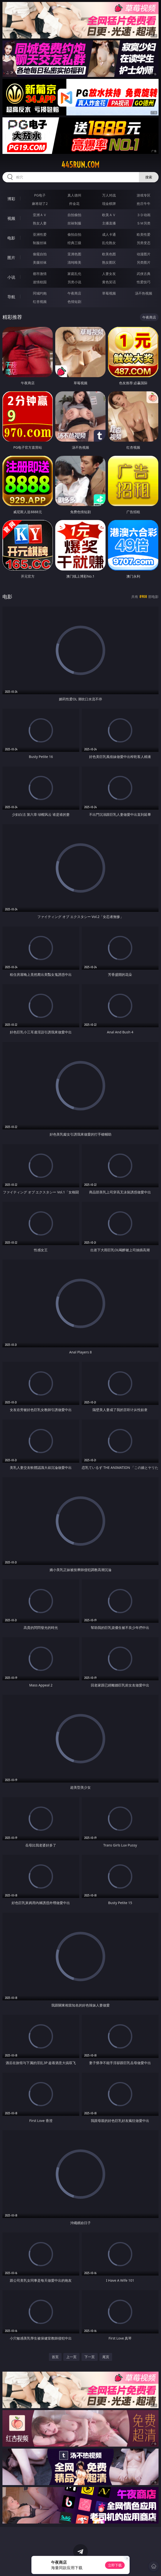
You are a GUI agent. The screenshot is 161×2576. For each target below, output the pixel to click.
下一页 (89, 2356)
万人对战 (109, 195)
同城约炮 (40, 293)
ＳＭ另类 (143, 223)
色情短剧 (74, 301)
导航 (11, 296)
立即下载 (115, 2565)
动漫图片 (143, 254)
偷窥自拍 (40, 254)
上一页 (71, 2356)
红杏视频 (40, 301)
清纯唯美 (74, 262)
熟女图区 (109, 262)
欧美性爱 (143, 234)
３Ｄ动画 (143, 214)
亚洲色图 (74, 254)
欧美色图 (109, 254)
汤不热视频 (143, 293)
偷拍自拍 (74, 234)
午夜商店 (74, 293)
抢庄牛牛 (143, 203)
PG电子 (40, 195)
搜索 (148, 177)
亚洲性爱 (40, 234)
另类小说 (74, 282)
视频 (11, 218)
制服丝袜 (40, 242)
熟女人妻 (40, 223)
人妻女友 (109, 273)
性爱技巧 (143, 282)
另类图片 (143, 262)
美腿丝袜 (40, 262)
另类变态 (143, 242)
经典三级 (74, 242)
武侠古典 (143, 273)
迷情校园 (40, 282)
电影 (11, 238)
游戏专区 (143, 195)
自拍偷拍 (74, 214)
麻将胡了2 (40, 203)
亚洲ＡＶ (40, 214)
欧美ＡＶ (109, 214)
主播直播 (109, 223)
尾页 (105, 2356)
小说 (11, 277)
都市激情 (40, 273)
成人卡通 (109, 234)
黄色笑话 (109, 282)
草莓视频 (109, 293)
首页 (55, 2356)
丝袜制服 (74, 223)
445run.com (80, 165)
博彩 (11, 198)
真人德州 (74, 195)
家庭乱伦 (74, 273)
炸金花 (74, 203)
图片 (11, 257)
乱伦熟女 (109, 242)
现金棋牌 (109, 203)
